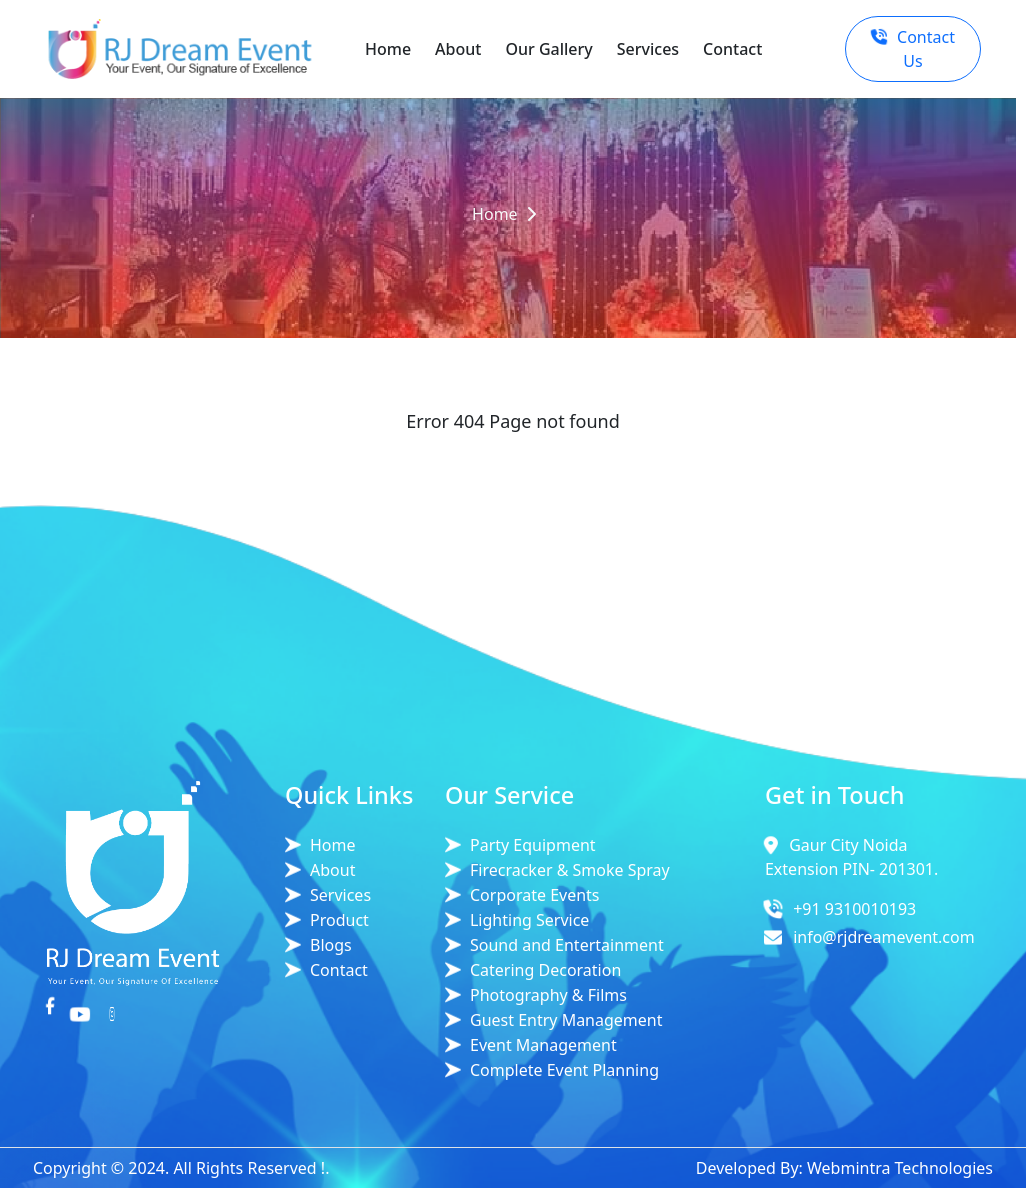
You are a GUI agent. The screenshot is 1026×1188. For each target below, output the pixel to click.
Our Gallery (548, 49)
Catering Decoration (545, 970)
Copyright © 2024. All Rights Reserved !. (181, 1168)
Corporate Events (535, 895)
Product (339, 920)
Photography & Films (548, 995)
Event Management (543, 1045)
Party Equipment (533, 845)
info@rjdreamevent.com (884, 937)
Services (648, 49)
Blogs (331, 945)
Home (388, 49)
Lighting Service (529, 920)
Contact (732, 49)
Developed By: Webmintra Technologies (844, 1168)
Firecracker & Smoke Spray (570, 870)
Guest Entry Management (566, 1020)
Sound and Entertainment (567, 945)
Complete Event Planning (564, 1070)
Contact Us (912, 49)
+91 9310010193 (854, 909)
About (458, 49)
